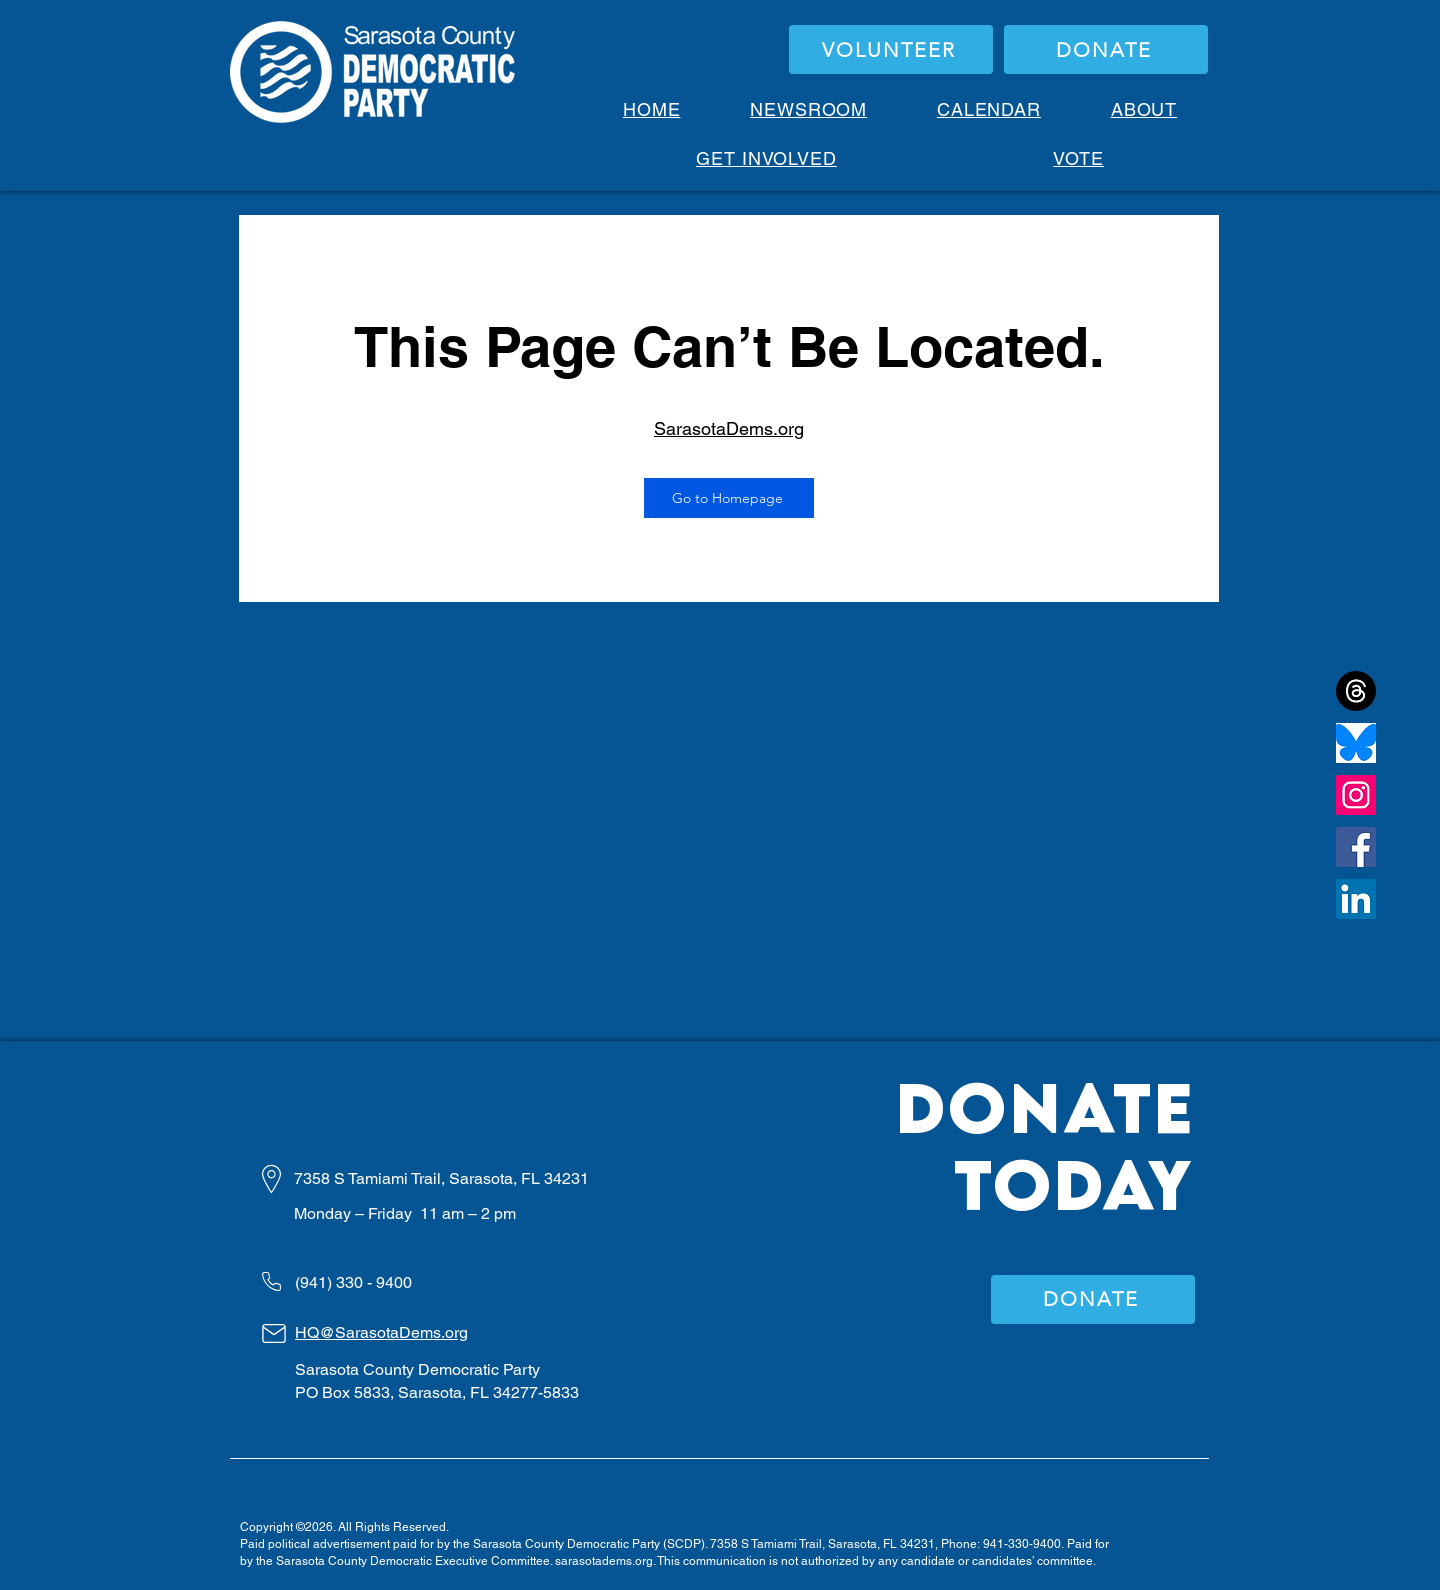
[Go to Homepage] (729, 498)
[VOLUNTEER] (891, 49)
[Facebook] (1356, 847)
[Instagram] (1356, 795)
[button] (1144, 109)
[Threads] (1356, 691)
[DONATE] (1106, 49)
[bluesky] (1356, 743)
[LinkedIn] (1356, 899)
